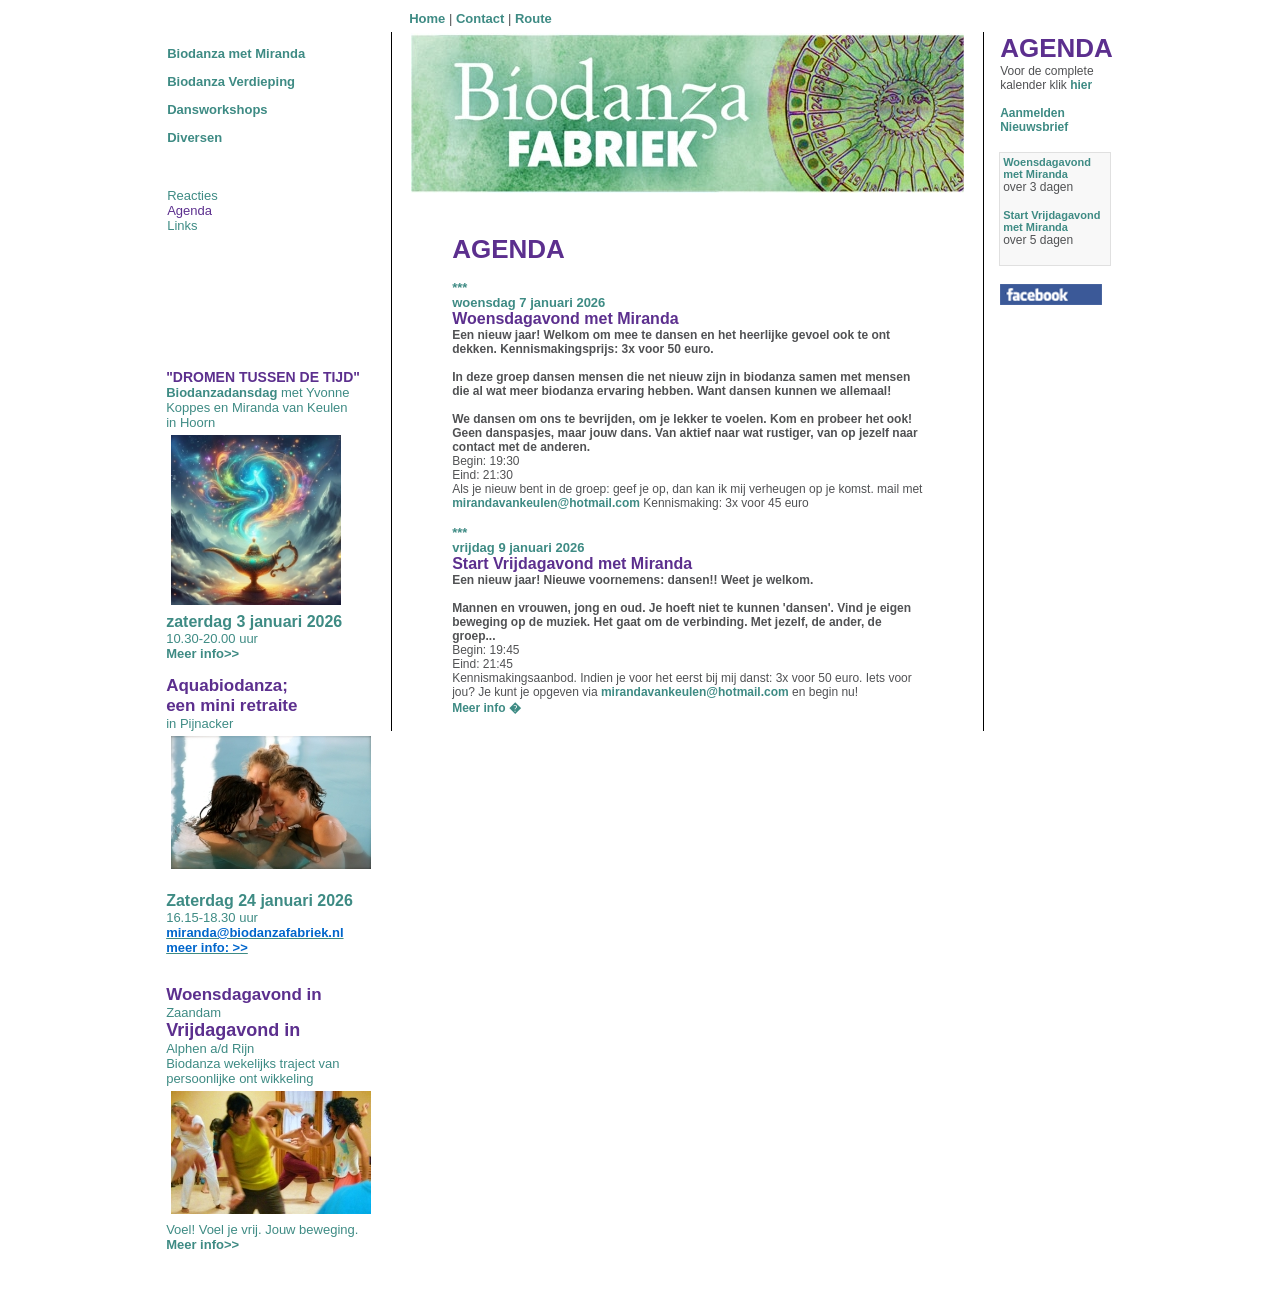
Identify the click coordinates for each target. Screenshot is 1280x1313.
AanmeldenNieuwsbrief (1034, 120)
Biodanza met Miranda (236, 53)
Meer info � (486, 708)
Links (182, 225)
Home (427, 18)
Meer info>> (202, 653)
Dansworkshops (217, 109)
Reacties (192, 195)
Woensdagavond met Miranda (1047, 168)
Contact (480, 18)
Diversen (194, 137)
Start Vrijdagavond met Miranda (1051, 221)
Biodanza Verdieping (231, 81)
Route (533, 18)
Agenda (189, 210)
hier (1081, 85)
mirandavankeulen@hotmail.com (546, 503)
